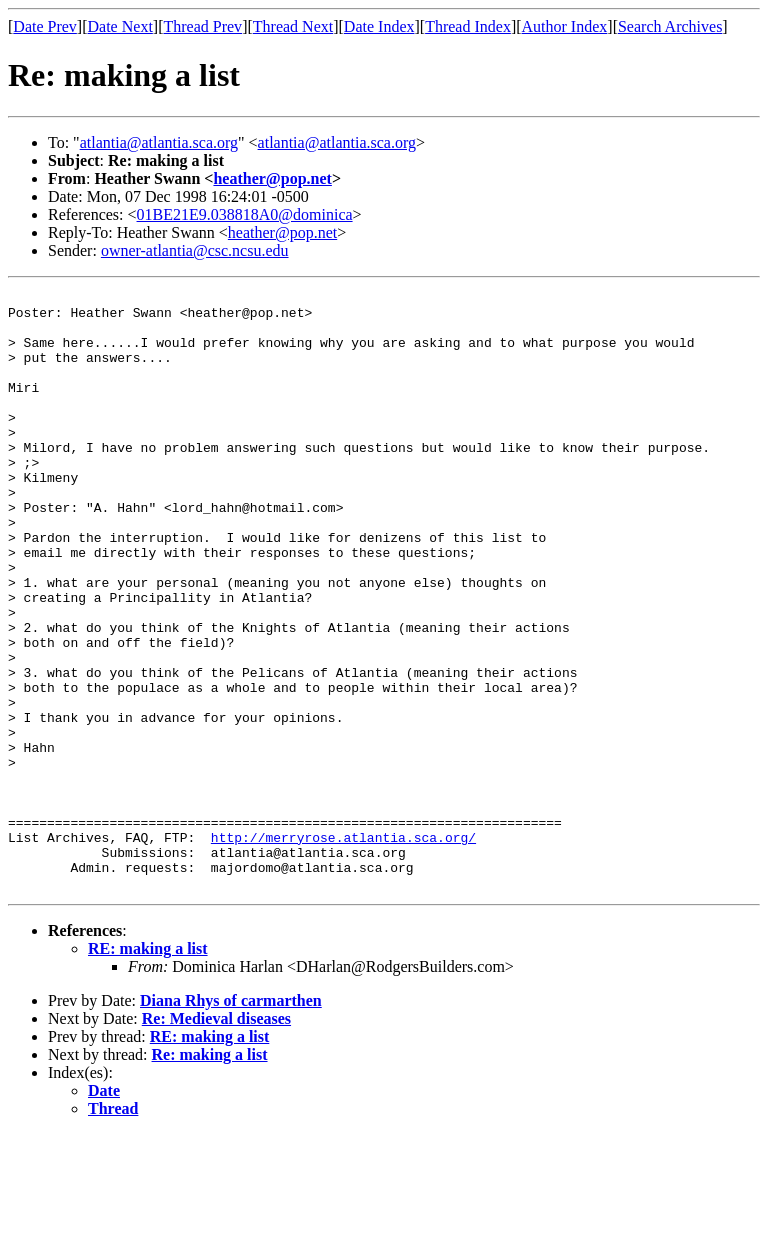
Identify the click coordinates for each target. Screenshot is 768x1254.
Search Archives (670, 26)
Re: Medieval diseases (216, 1138)
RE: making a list (148, 1068)
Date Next (120, 26)
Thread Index (468, 26)
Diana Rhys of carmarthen (231, 1120)
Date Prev (45, 26)
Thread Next (293, 26)
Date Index (379, 26)
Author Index (565, 26)
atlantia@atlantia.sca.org (159, 142)
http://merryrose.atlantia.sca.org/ (343, 948)
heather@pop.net (272, 178)
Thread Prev (202, 26)
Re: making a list (210, 1174)
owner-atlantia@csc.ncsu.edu (195, 250)
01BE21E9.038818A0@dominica (245, 214)
